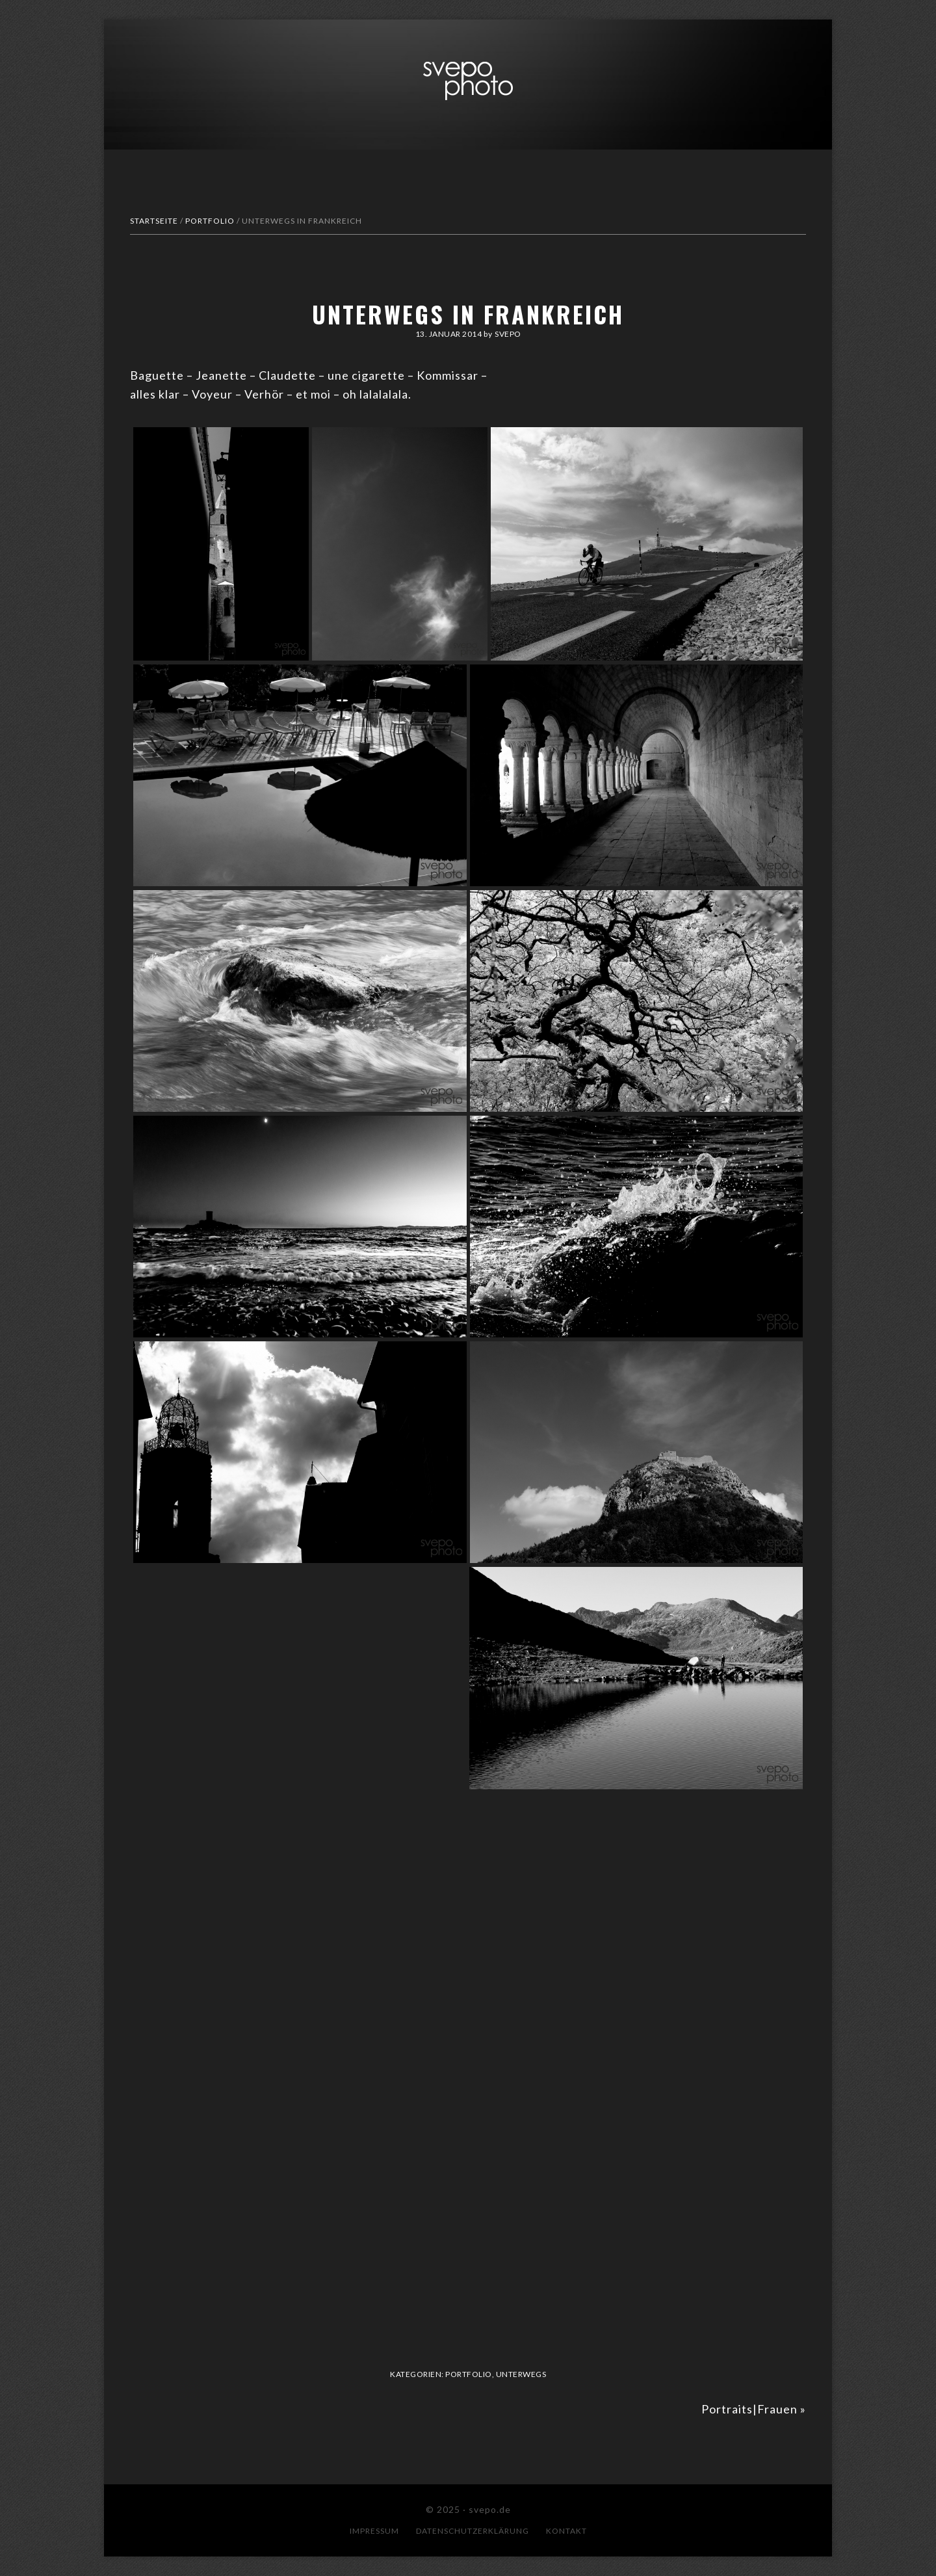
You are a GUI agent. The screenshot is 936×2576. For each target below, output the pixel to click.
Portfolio (468, 2374)
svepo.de (468, 81)
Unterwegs (521, 2374)
